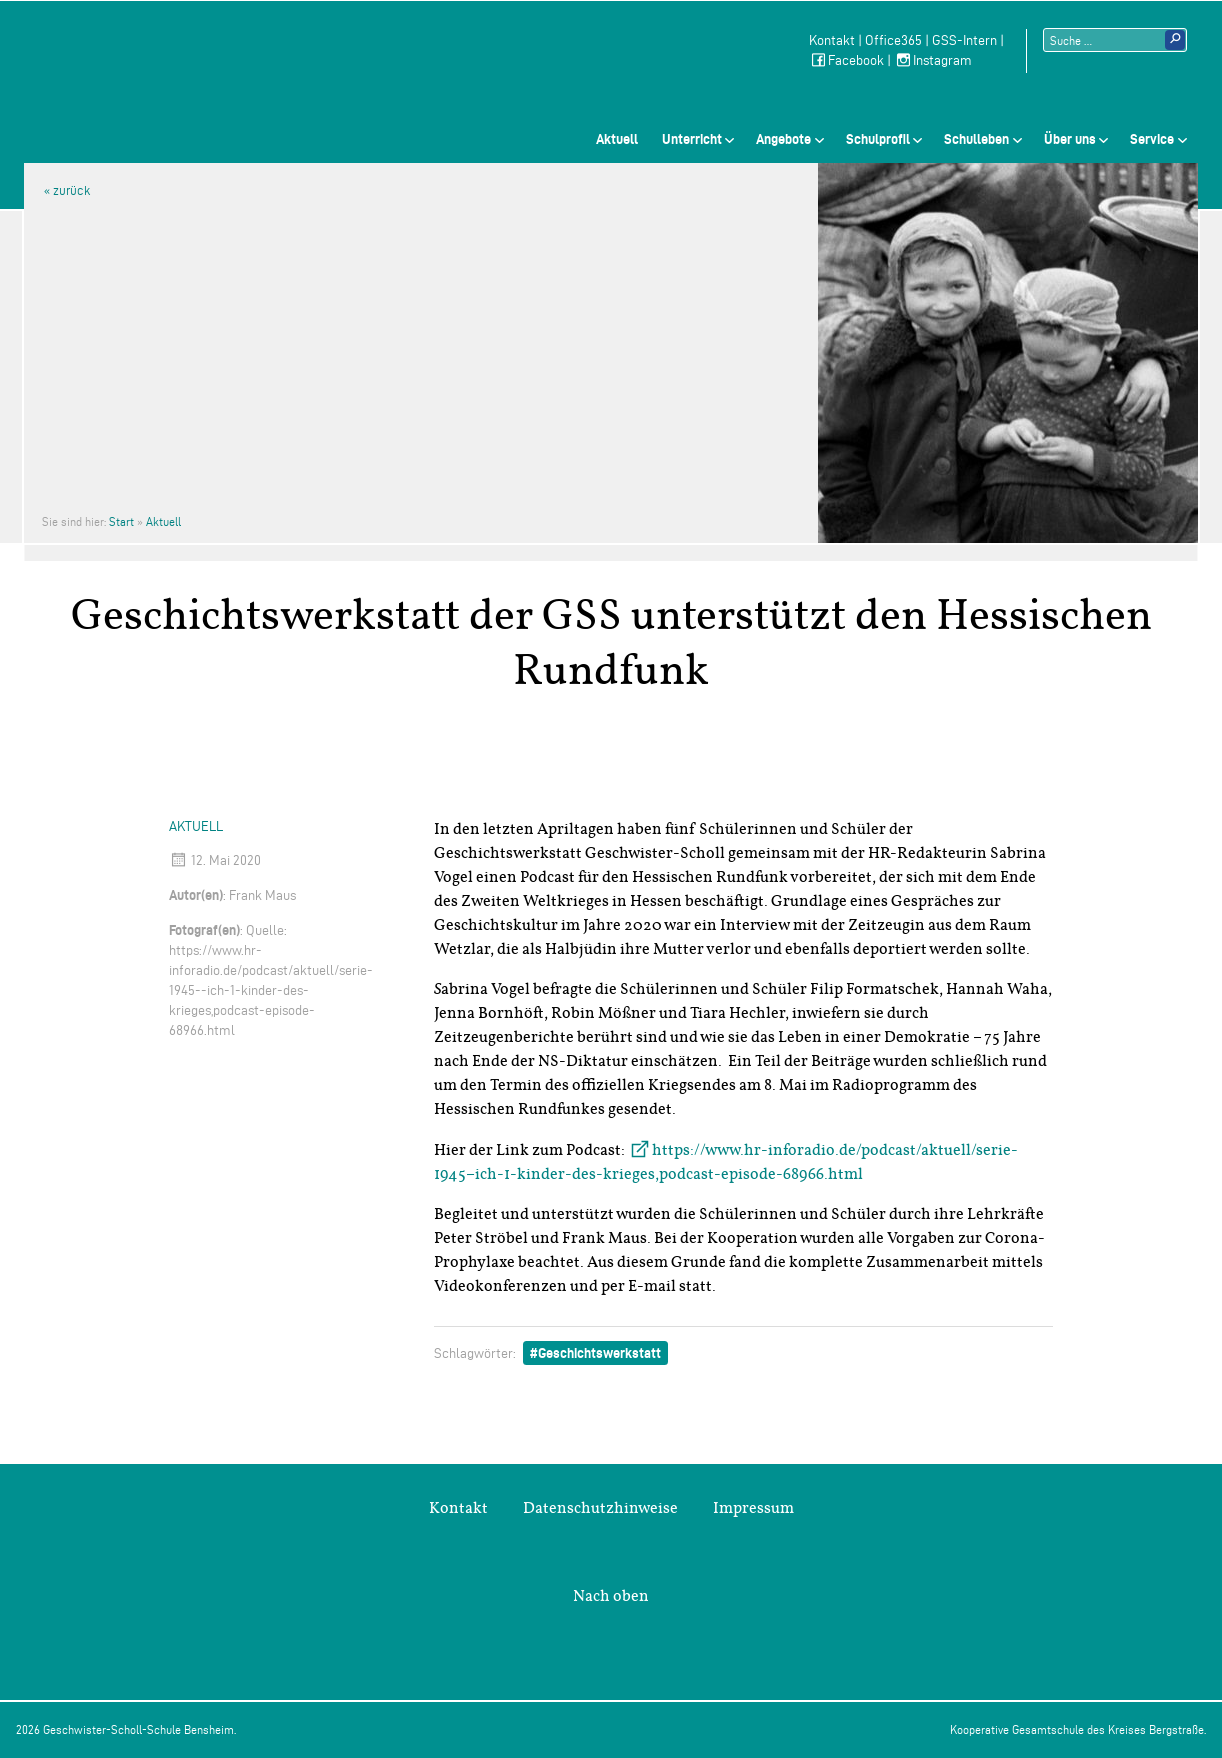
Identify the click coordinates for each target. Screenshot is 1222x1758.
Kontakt (832, 40)
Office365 (893, 40)
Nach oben (611, 1596)
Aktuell (617, 139)
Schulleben (976, 139)
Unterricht (692, 139)
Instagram (933, 60)
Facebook (846, 60)
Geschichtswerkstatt (599, 1353)
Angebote (783, 139)
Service (1152, 139)
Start (121, 521)
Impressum (753, 1508)
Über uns (1070, 139)
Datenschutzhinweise (600, 1508)
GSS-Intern (964, 40)
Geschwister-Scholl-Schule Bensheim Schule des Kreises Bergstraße (171, 65)
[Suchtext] (1115, 40)
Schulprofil (878, 139)
